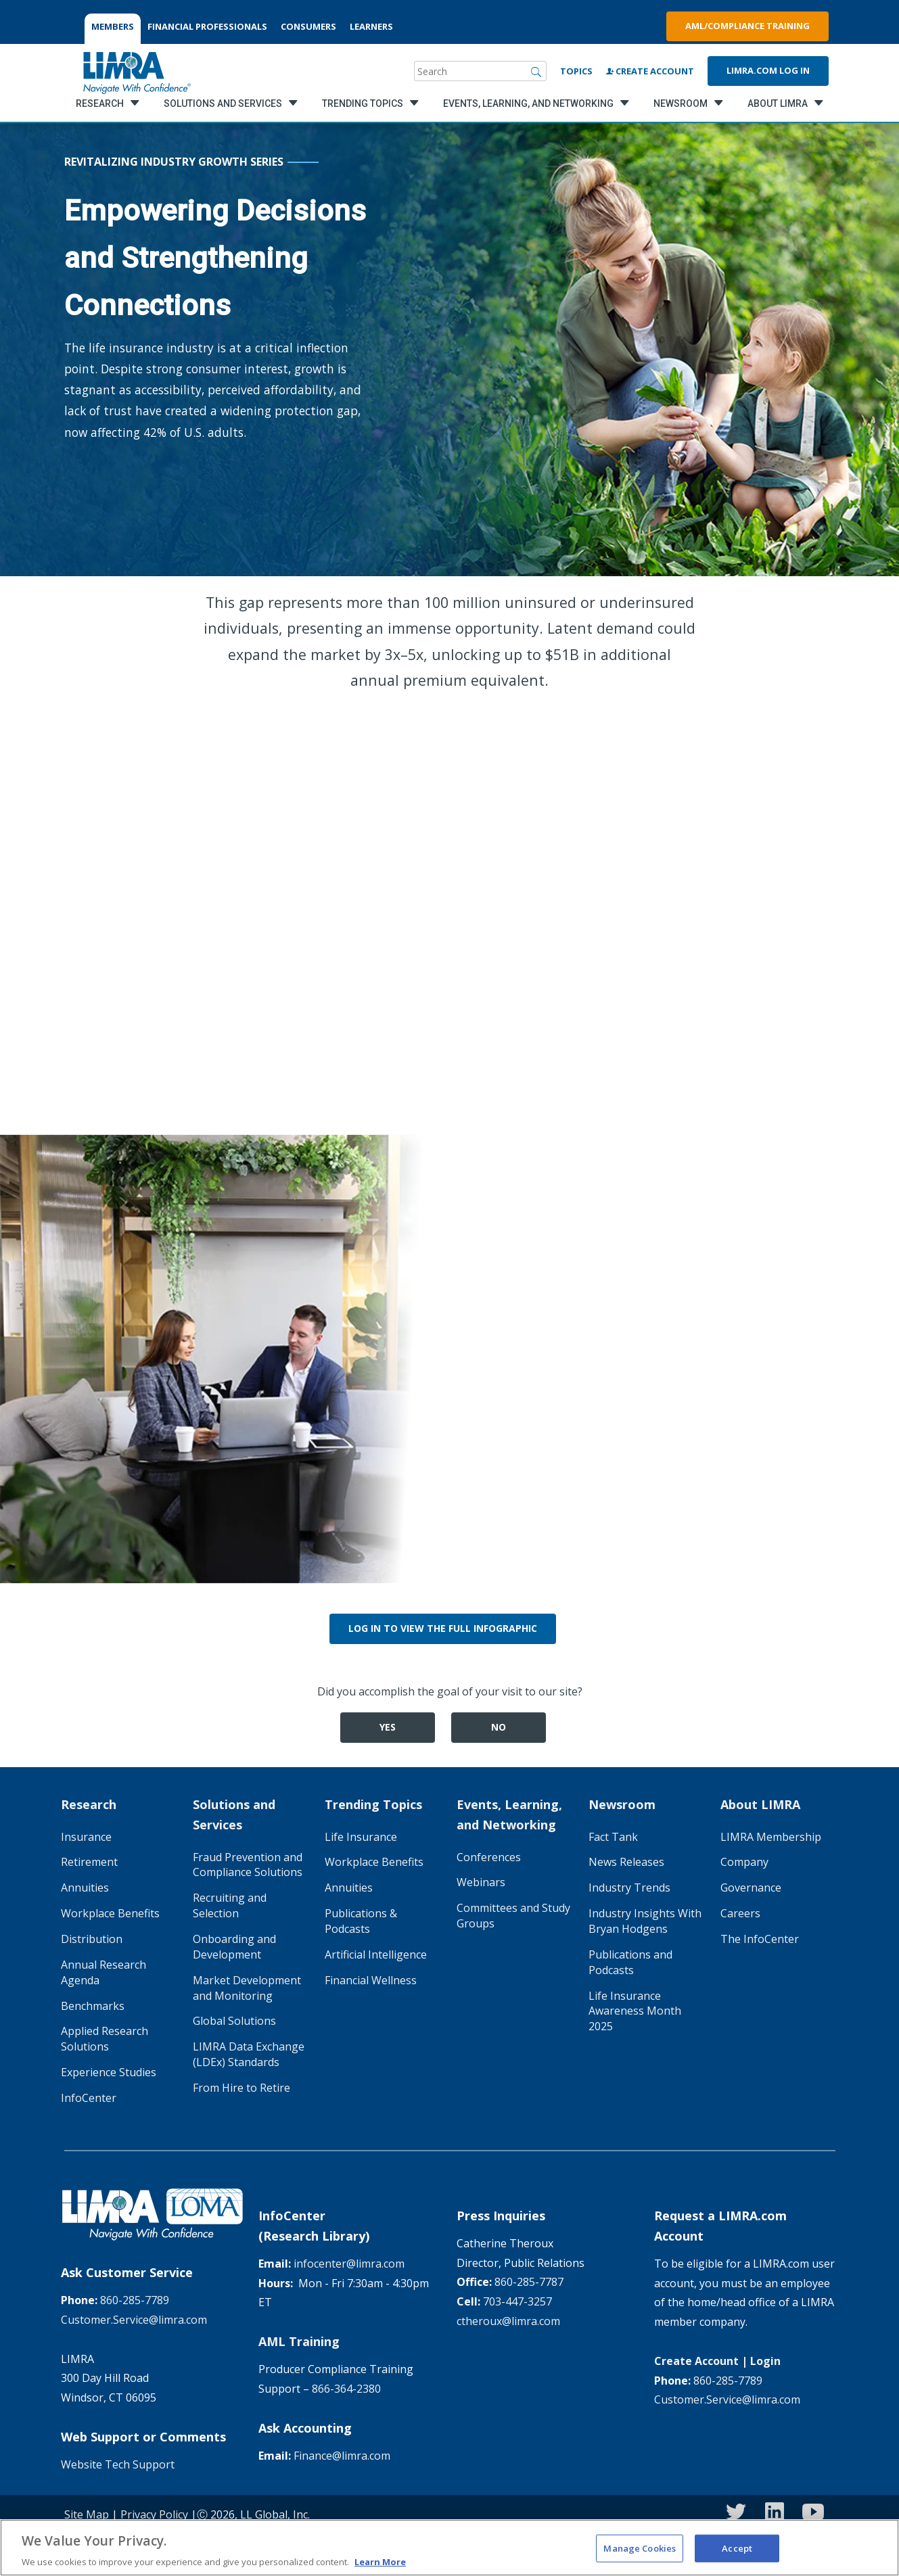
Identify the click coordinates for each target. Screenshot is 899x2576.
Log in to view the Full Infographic (442, 1628)
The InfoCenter (759, 1938)
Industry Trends (629, 1887)
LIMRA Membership (770, 1836)
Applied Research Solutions (104, 2038)
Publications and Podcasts (630, 1962)
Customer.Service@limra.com (134, 2319)
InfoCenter (88, 2097)
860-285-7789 (134, 2300)
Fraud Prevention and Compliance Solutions (247, 1865)
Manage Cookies (639, 2556)
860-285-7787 (528, 2281)
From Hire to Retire (241, 2087)
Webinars (481, 1882)
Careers (740, 1913)
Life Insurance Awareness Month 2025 (635, 2011)
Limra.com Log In (768, 70)
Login (765, 2360)
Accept (737, 2556)
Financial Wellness (371, 1980)
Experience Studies (108, 2072)
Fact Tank (613, 1836)
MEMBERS (112, 26)
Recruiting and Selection (230, 1905)
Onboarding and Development (234, 1946)
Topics (576, 71)
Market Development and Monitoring (247, 1988)
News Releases (626, 1861)
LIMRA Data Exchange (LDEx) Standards (248, 2054)
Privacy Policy (154, 2514)
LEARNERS (371, 26)
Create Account (650, 71)
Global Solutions (234, 2020)
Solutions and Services (234, 1814)
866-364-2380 (346, 2388)
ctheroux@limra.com (508, 2321)
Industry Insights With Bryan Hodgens (645, 1921)
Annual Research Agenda (103, 1972)
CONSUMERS (308, 26)
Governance (750, 1887)
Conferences (489, 1857)
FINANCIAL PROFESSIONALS (207, 26)
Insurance (86, 1836)
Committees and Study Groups (513, 1915)
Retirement (89, 1861)
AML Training (299, 2341)
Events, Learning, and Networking (509, 1814)
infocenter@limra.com (349, 2263)
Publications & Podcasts (361, 1921)
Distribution (91, 1938)
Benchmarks (92, 2005)
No (498, 1726)
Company (744, 1861)
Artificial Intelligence (376, 1954)
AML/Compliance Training (747, 26)
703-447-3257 (517, 2301)
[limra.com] (136, 71)
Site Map (86, 2514)
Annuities (85, 1887)
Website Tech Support (118, 2464)
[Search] (536, 71)
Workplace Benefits (110, 1913)
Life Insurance (361, 1836)
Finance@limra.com (342, 2455)
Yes (387, 1726)
